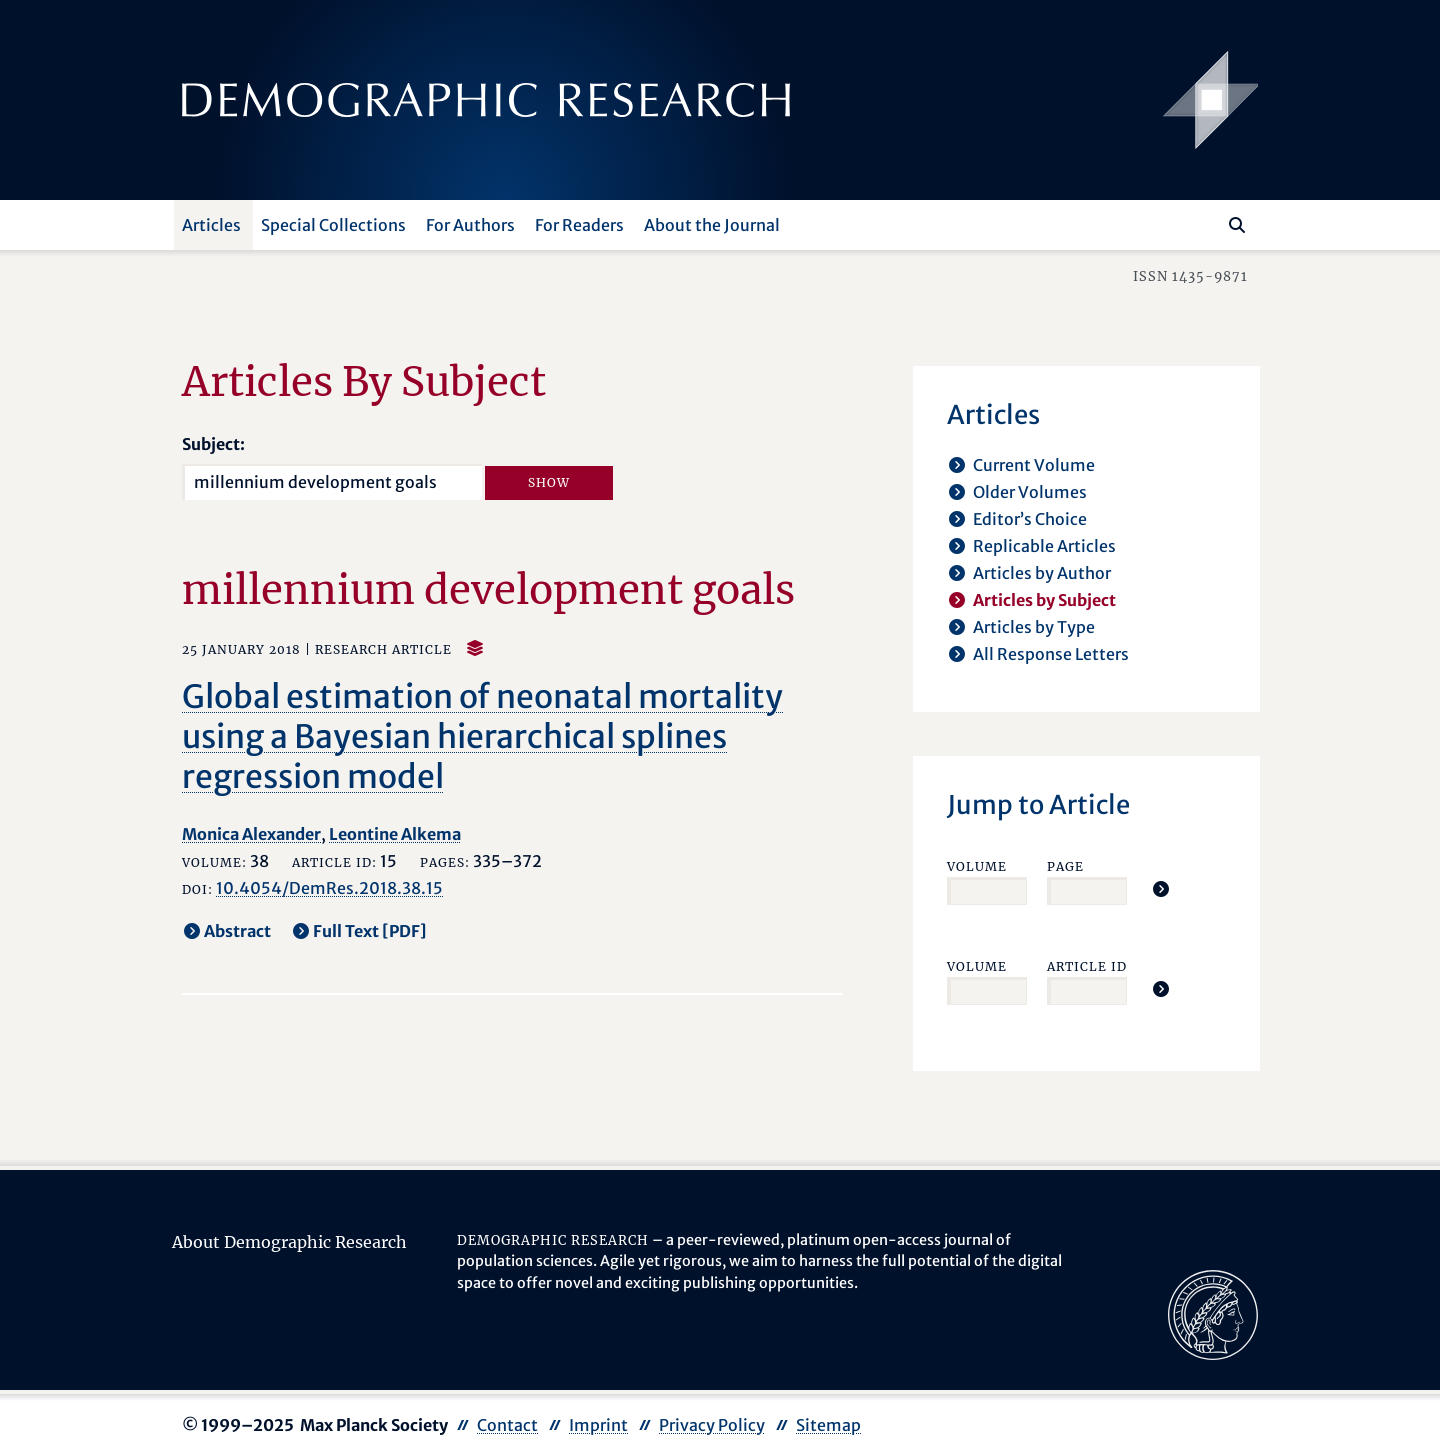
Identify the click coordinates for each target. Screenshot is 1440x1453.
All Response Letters (1051, 654)
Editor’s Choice (1030, 519)
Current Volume (1034, 465)
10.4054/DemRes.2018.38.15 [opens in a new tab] (329, 888)
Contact (507, 1425)
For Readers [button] (579, 225)
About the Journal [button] (712, 225)
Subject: (213, 444)
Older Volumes (1030, 492)
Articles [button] (211, 225)
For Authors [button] (470, 225)
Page (1065, 866)
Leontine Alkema (395, 834)
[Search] (1237, 225)
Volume (977, 866)
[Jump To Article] (1161, 889)
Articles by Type (1034, 627)
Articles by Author (1042, 573)
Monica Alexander (251, 834)
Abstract (237, 931)
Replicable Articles (1044, 546)
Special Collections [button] (333, 225)
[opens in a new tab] (1213, 1313)
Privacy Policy (712, 1425)
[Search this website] (1207, 223)
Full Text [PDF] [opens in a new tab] (370, 931)
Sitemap (828, 1425)
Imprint (598, 1425)
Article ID (1087, 966)
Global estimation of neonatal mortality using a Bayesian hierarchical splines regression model (482, 737)
